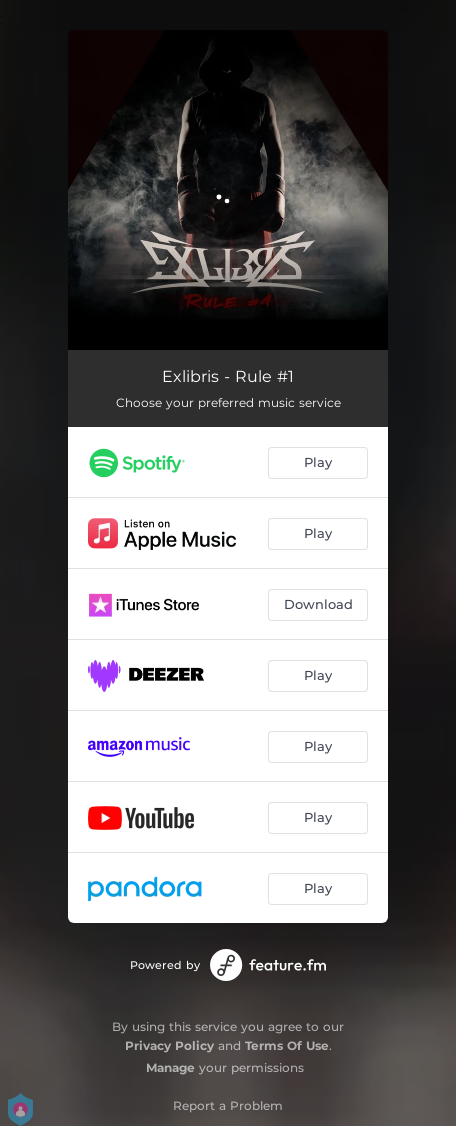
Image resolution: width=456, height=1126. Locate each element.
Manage (170, 1067)
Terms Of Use (287, 1045)
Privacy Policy (169, 1045)
